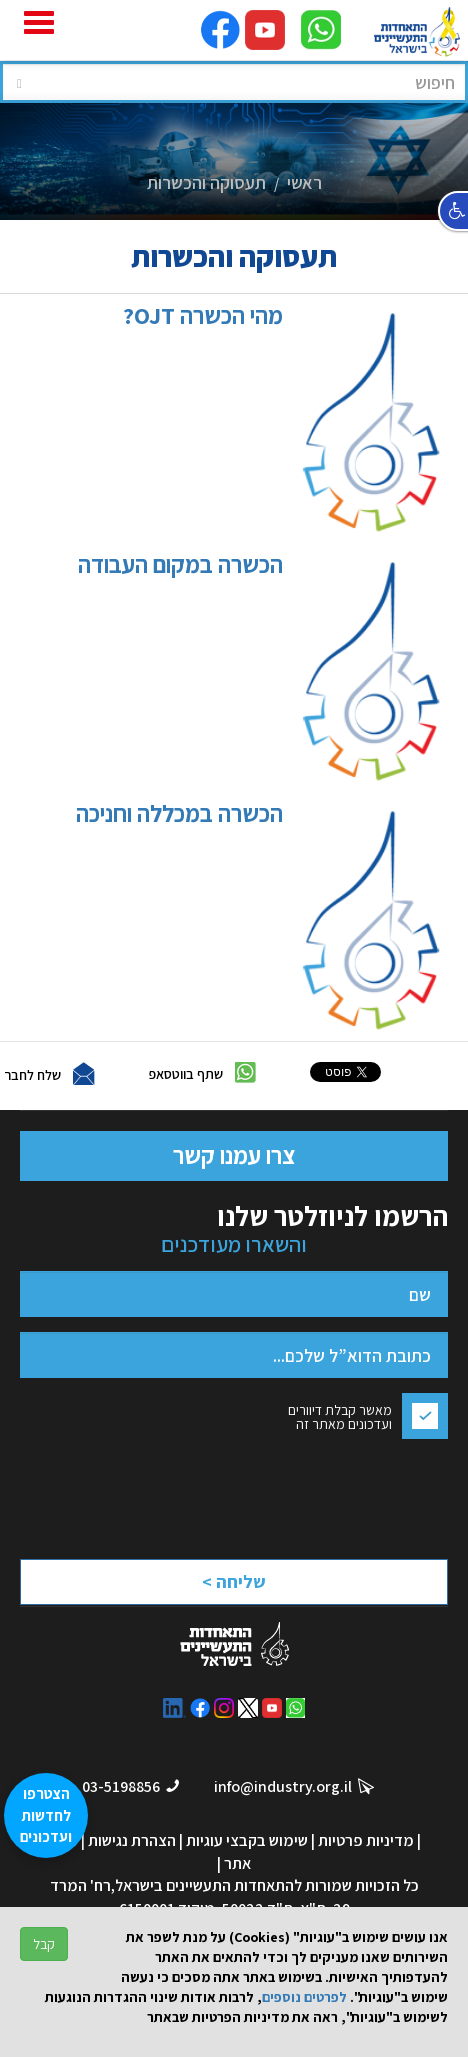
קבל (44, 1944)
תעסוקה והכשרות (206, 182)
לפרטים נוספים (304, 1997)
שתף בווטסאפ (186, 1074)
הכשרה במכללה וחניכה (254, 917)
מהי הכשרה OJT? (278, 419)
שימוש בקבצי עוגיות (247, 1840)
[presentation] (272, 1493)
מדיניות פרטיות (366, 1840)
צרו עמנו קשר (234, 1155)
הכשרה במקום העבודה (255, 668)
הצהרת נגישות (132, 1840)
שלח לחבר (32, 1075)
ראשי (304, 182)
